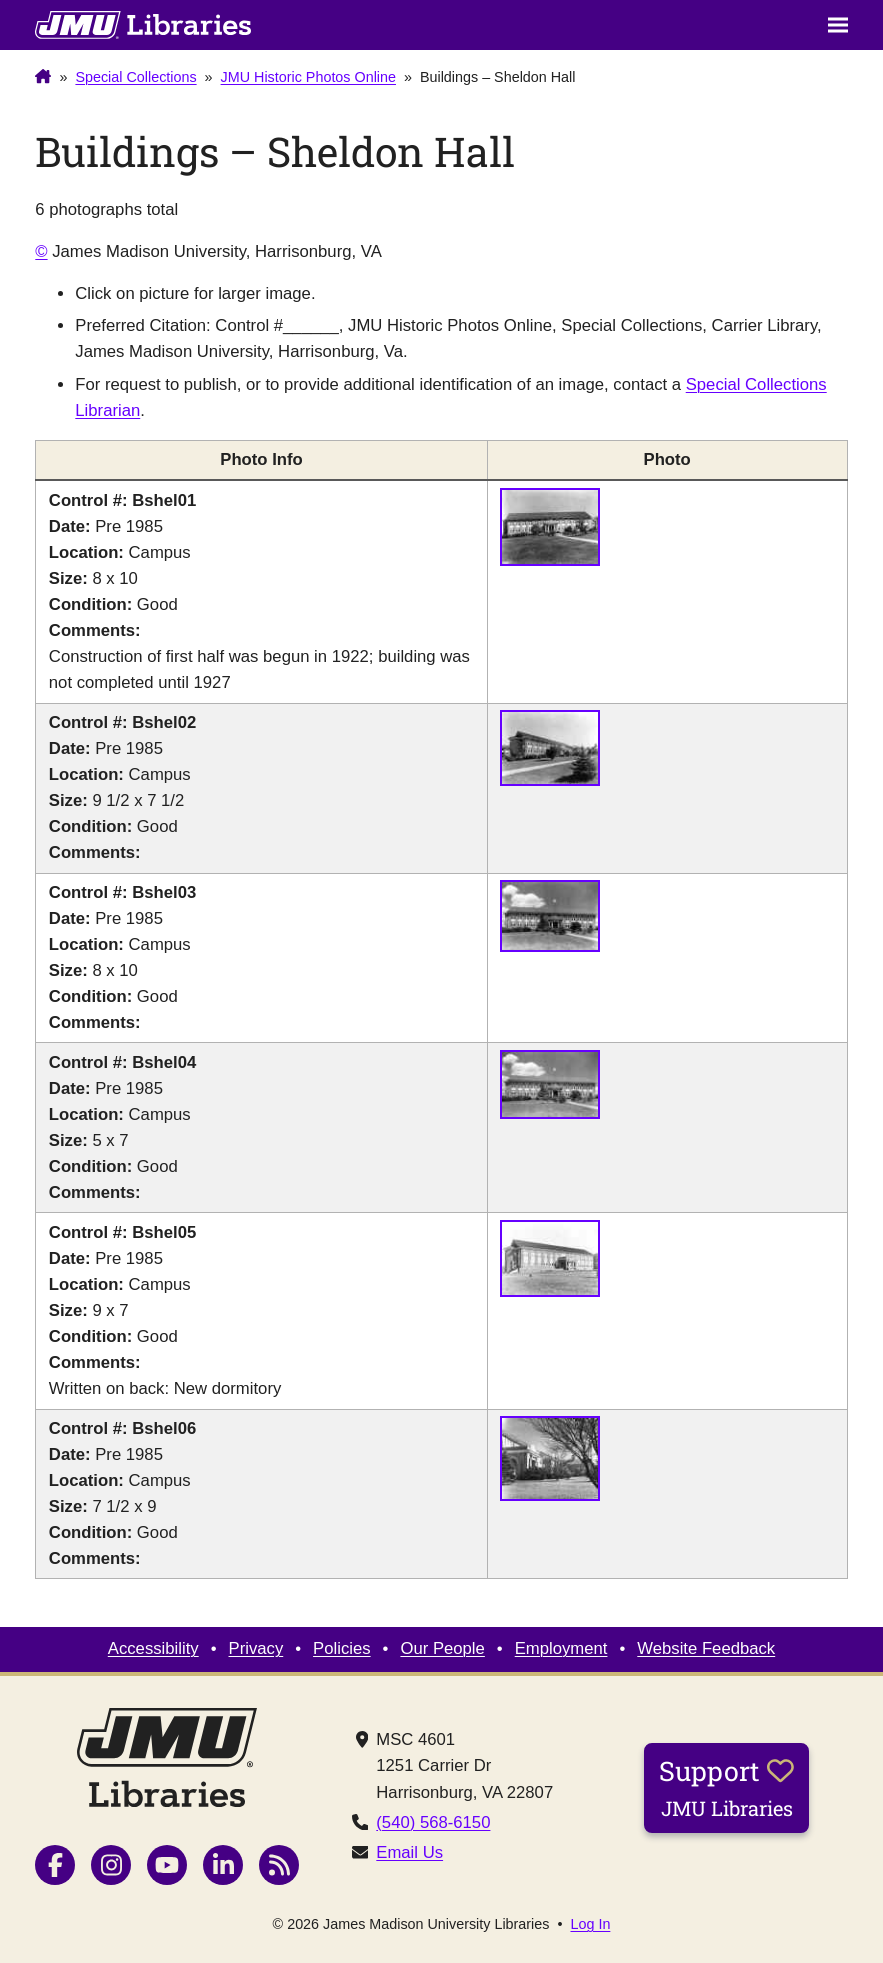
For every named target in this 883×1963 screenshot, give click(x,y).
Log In (590, 1924)
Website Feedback (706, 1648)
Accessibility (153, 1648)
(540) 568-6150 (433, 1822)
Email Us (409, 1852)
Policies (342, 1648)
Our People (442, 1648)
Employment (561, 1648)
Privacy (256, 1648)
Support (726, 1787)
